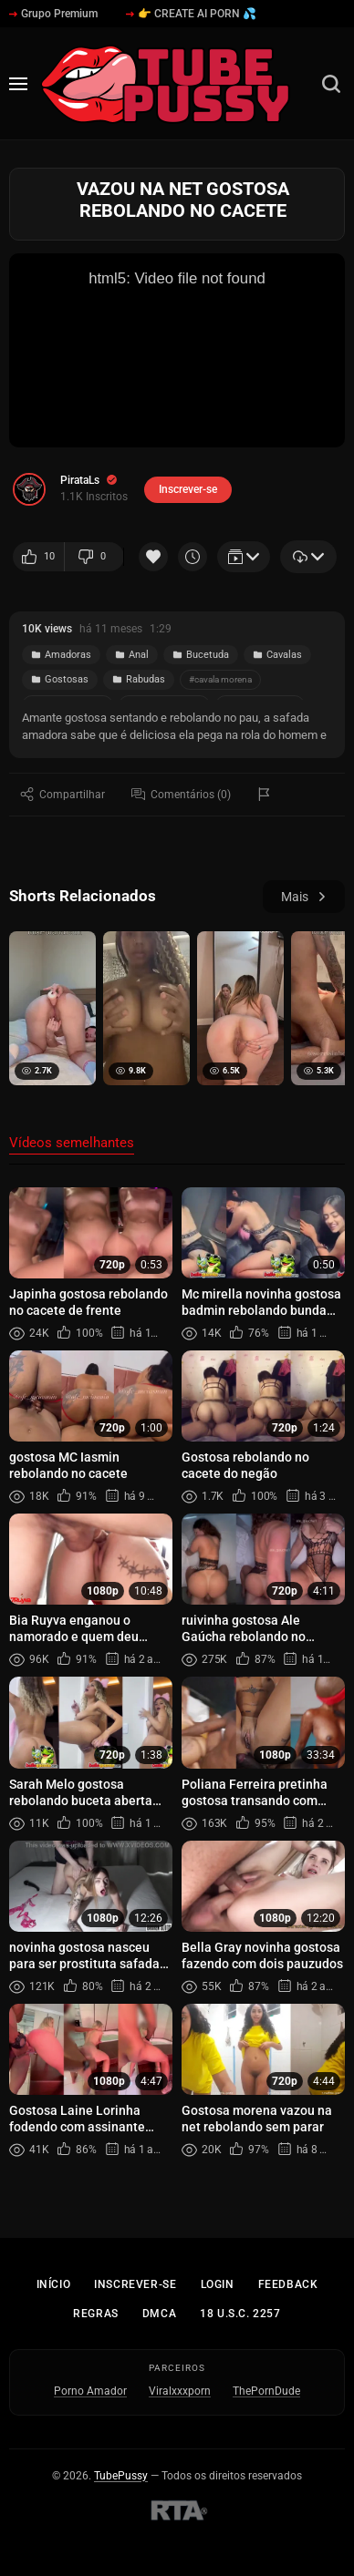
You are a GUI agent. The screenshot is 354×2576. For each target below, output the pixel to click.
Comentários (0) (181, 794)
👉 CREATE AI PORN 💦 (191, 13)
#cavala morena (220, 679)
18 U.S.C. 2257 (240, 2313)
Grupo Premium (53, 13)
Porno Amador (90, 2391)
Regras (96, 2313)
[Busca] (331, 83)
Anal (132, 655)
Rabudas (138, 679)
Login (217, 2284)
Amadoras (61, 655)
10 (38, 556)
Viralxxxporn (180, 2391)
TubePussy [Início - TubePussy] (121, 2475)
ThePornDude (266, 2391)
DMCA (159, 2313)
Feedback (288, 2284)
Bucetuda (200, 655)
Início (53, 2284)
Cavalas (277, 655)
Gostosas (59, 679)
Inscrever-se (135, 2284)
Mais (304, 896)
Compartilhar (62, 794)
